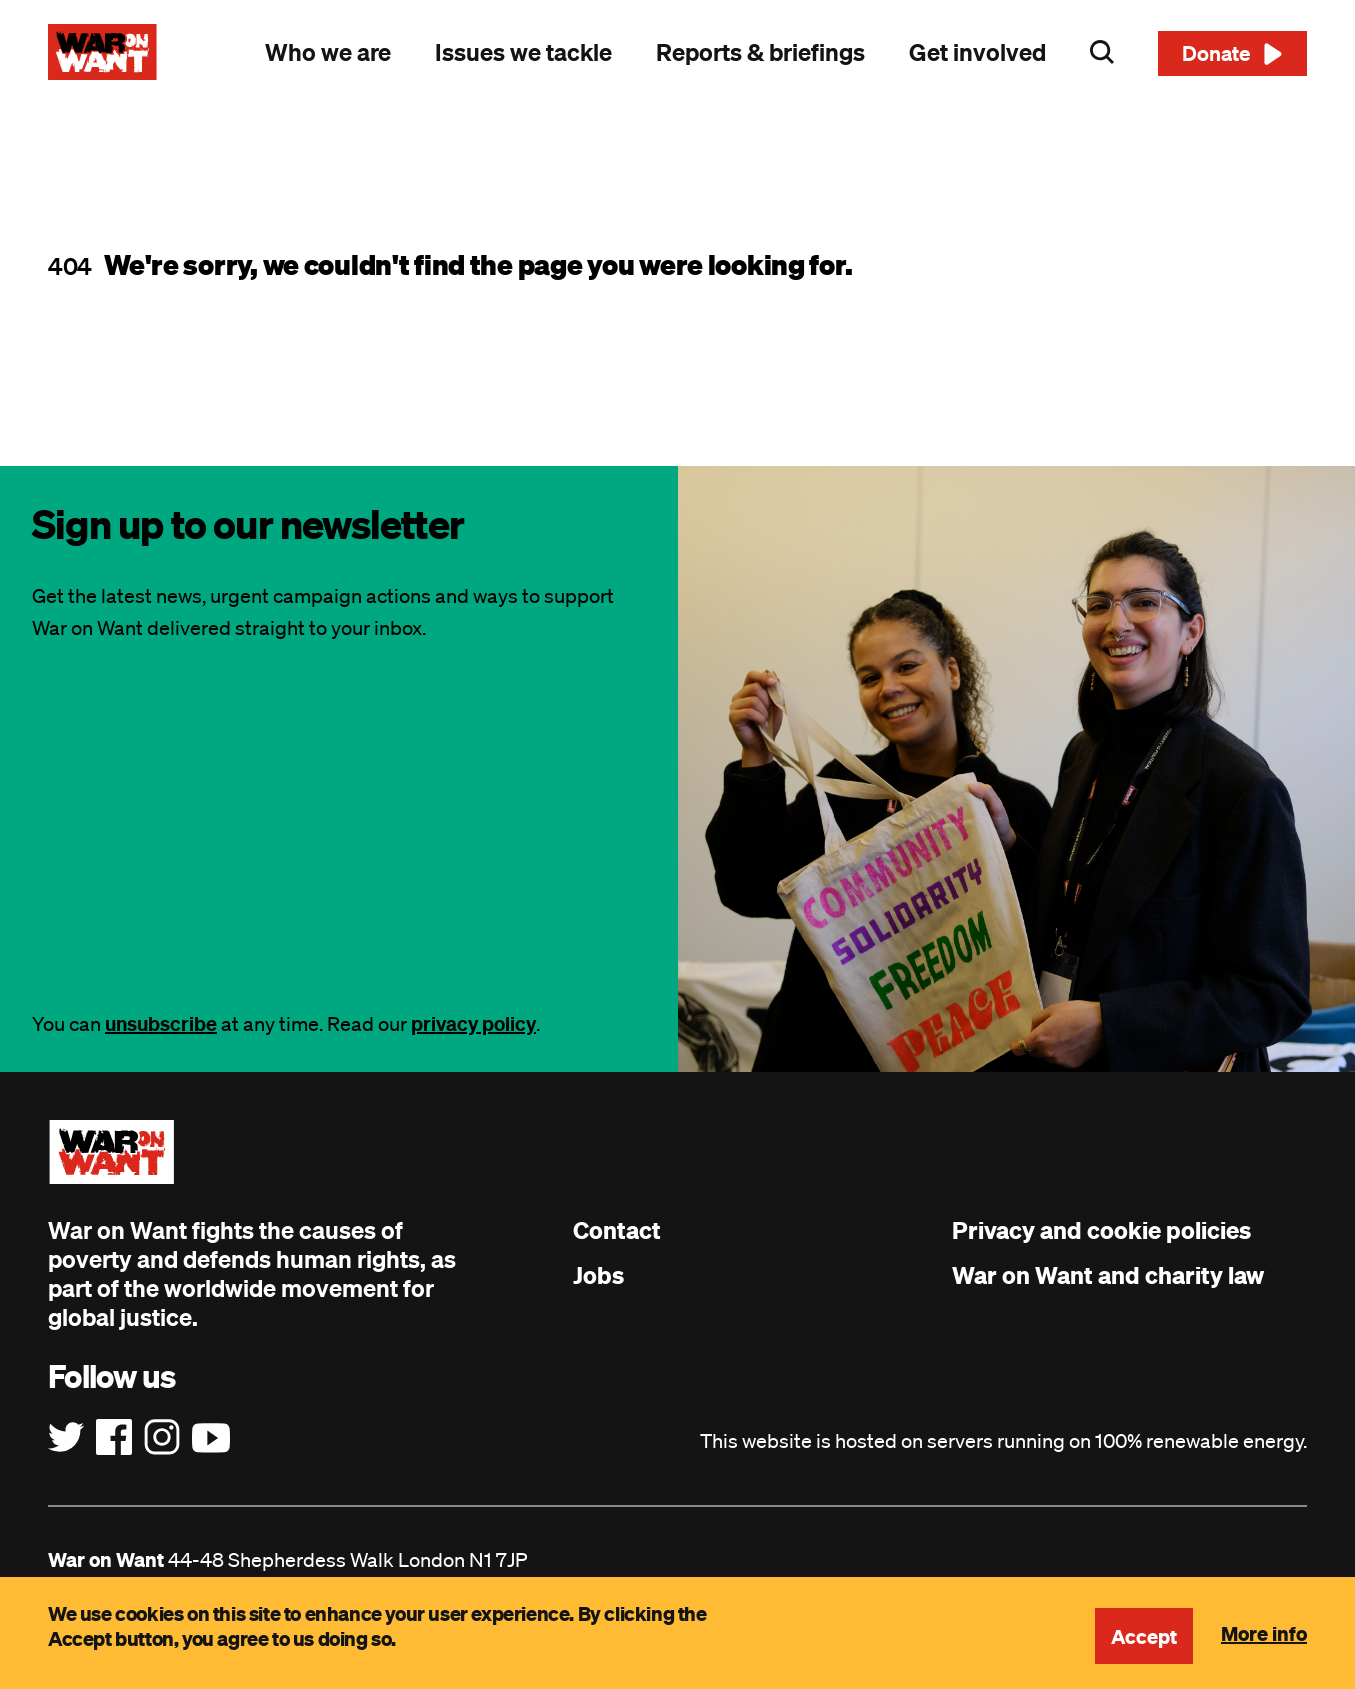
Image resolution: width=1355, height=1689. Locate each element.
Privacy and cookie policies (1101, 1230)
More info (1264, 1633)
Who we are (328, 52)
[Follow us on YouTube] (211, 1438)
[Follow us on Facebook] (114, 1438)
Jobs (598, 1275)
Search (1102, 52)
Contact (617, 1230)
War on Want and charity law (1108, 1275)
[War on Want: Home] (102, 52)
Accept (1144, 1636)
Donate (1216, 53)
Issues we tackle (523, 52)
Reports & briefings (760, 52)
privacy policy (473, 1023)
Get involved (977, 52)
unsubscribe (161, 1023)
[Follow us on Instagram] (162, 1438)
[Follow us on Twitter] (66, 1438)
